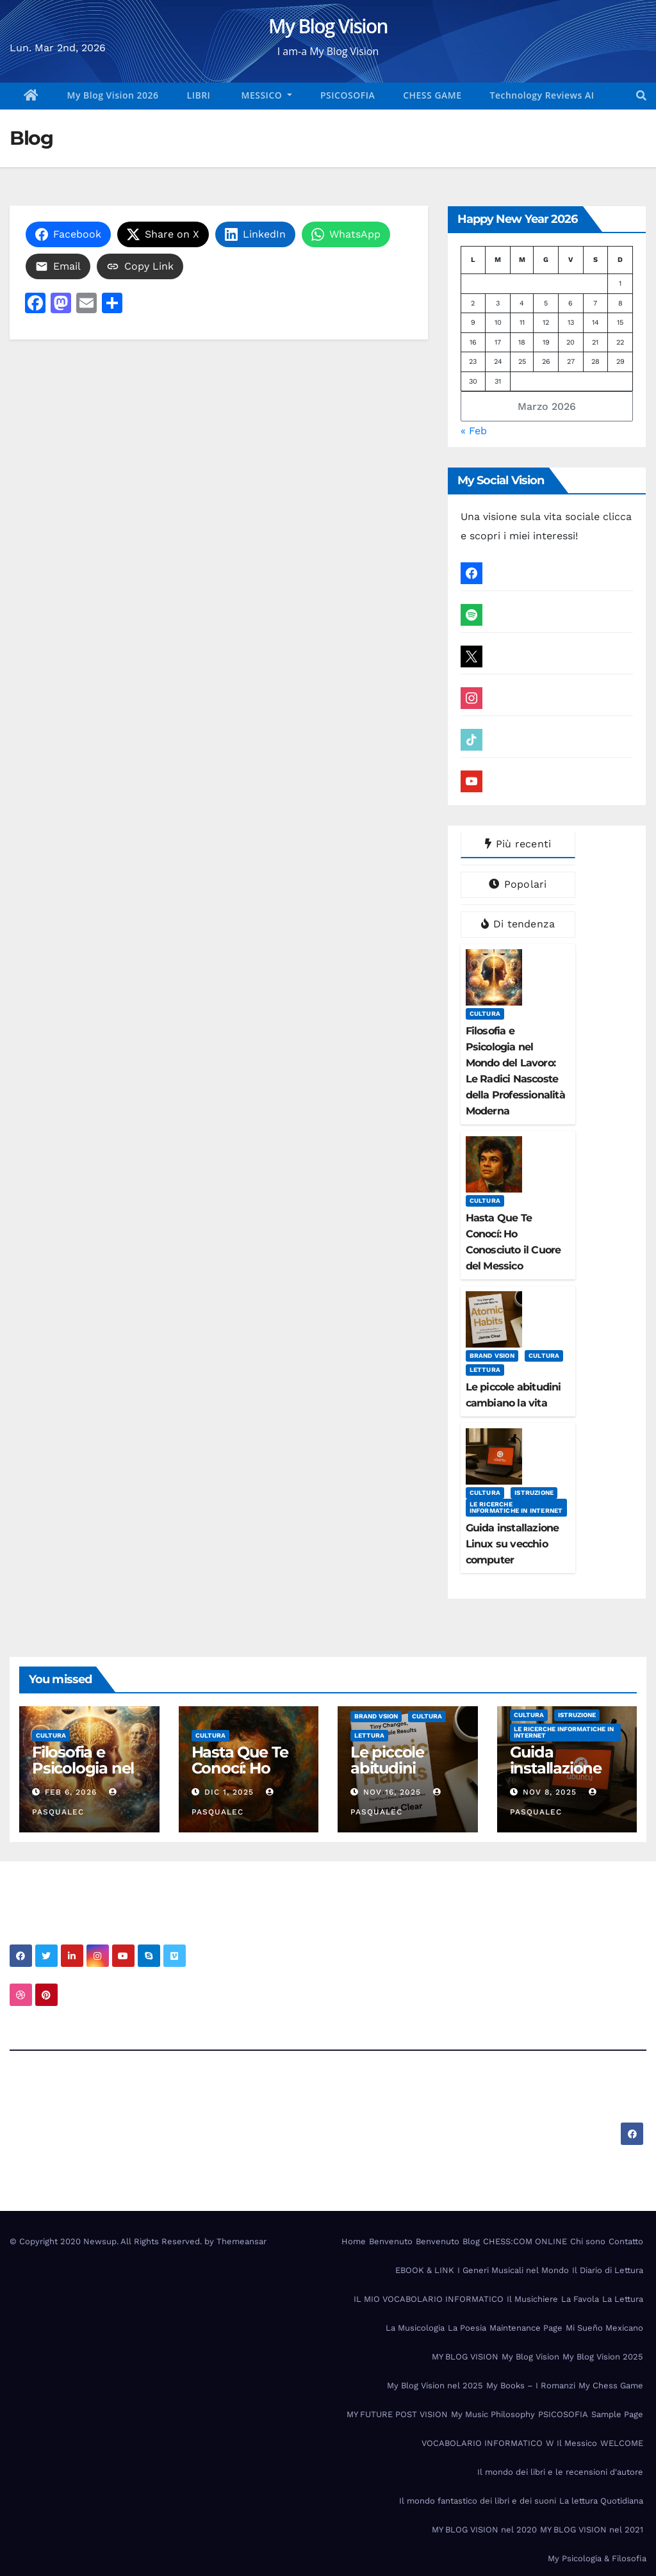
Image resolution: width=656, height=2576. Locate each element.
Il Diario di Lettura (607, 2270)
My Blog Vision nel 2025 (435, 2385)
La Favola (580, 2299)
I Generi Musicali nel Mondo (513, 2270)
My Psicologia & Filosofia (597, 2558)
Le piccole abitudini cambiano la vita (395, 1776)
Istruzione (534, 1492)
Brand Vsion (492, 1355)
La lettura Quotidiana (601, 2501)
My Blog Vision (328, 26)
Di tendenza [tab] (518, 924)
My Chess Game (610, 2385)
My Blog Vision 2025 (602, 2356)
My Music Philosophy (493, 2414)
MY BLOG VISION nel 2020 (484, 2529)
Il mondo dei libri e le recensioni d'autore (560, 2472)
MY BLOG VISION (465, 2356)
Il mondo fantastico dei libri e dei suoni (477, 2501)
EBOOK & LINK (424, 2270)
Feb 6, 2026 (71, 1792)
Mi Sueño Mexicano (604, 2328)
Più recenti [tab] (518, 844)
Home (353, 2241)
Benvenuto (391, 2241)
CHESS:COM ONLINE (525, 2241)
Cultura (485, 1013)
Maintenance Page (525, 2328)
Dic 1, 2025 (229, 1792)
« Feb (474, 431)
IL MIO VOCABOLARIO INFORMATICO (429, 2299)
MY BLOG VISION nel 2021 (591, 2529)
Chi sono (587, 2241)
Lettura (485, 1369)
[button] (641, 96)
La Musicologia (415, 2328)
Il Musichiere (532, 2299)
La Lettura (622, 2299)
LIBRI (199, 95)
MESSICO (261, 95)
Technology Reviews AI (542, 95)
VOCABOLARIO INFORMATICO (482, 2443)
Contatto (626, 2241)
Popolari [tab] (517, 884)
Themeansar (241, 2241)
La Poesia (467, 2328)
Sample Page (617, 2414)
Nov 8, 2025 (550, 1792)
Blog (471, 2241)
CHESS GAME (432, 95)
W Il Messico (571, 2443)
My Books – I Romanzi (530, 2385)
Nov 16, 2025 (392, 1792)
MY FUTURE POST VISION (397, 2414)
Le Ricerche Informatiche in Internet (516, 1507)
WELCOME (621, 2443)
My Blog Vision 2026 (113, 95)
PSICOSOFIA (347, 95)
